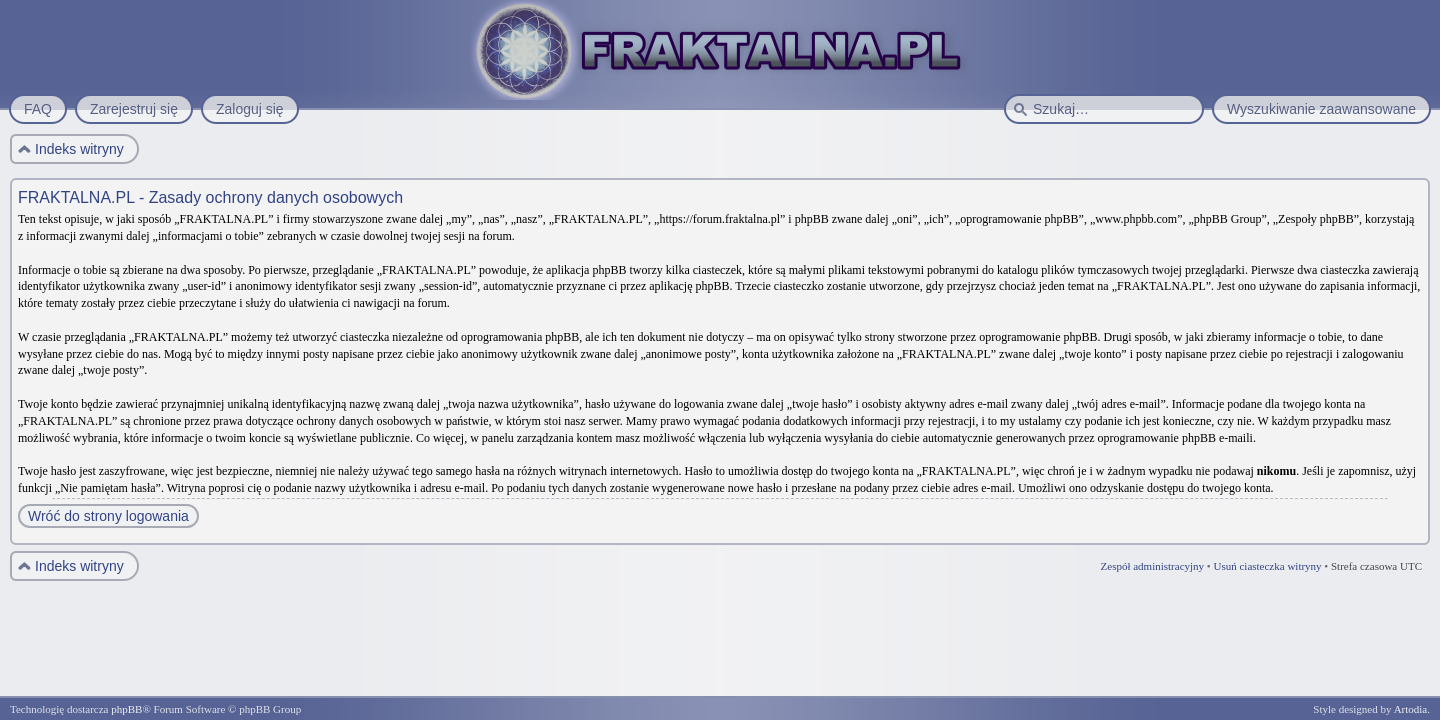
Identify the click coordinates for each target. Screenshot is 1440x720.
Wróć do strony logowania (108, 516)
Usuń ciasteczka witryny (1267, 566)
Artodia (1411, 709)
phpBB (126, 709)
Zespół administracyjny (1153, 566)
